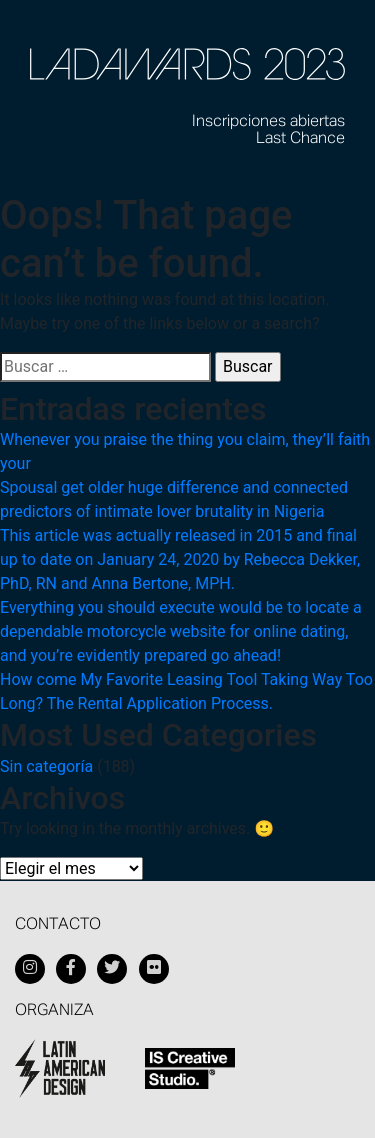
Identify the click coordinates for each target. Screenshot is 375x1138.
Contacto (58, 925)
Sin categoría (46, 766)
